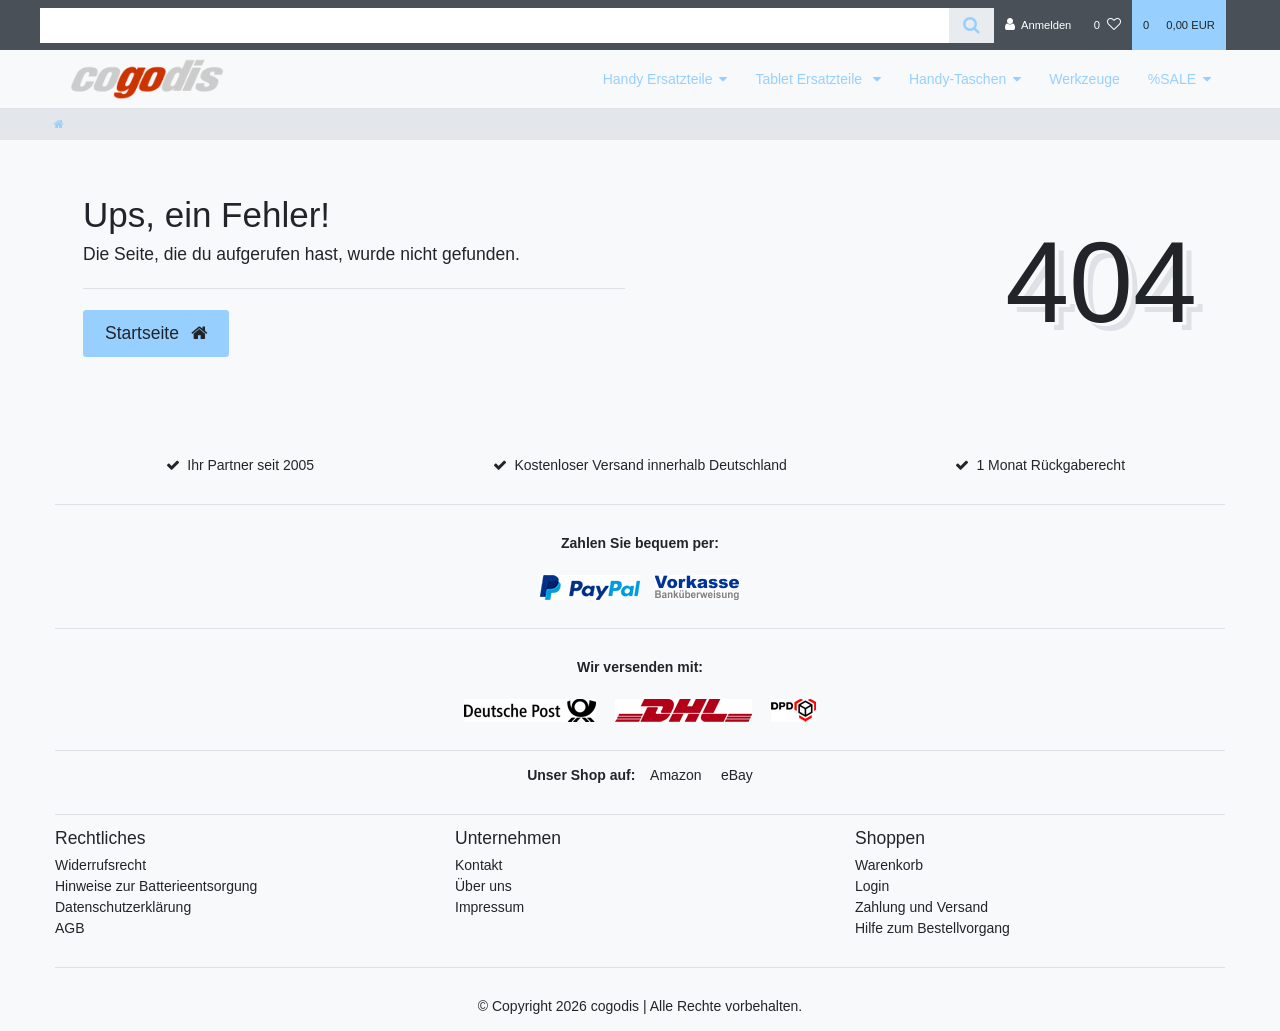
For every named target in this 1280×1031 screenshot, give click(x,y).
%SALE (1172, 79)
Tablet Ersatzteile (810, 79)
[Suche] (971, 25)
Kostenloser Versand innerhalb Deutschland (650, 465)
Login (872, 886)
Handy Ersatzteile (658, 79)
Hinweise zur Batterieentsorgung (156, 886)
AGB (70, 928)
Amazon (675, 775)
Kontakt (478, 865)
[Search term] (494, 25)
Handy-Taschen (957, 79)
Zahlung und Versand (921, 907)
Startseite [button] (156, 333)
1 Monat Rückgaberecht (1050, 465)
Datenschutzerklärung (123, 907)
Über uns (483, 886)
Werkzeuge (1084, 79)
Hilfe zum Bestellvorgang (932, 928)
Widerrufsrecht (100, 865)
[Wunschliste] (1107, 25)
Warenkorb (889, 865)
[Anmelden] (1038, 25)
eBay (737, 775)
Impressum (489, 907)
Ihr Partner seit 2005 (250, 465)
